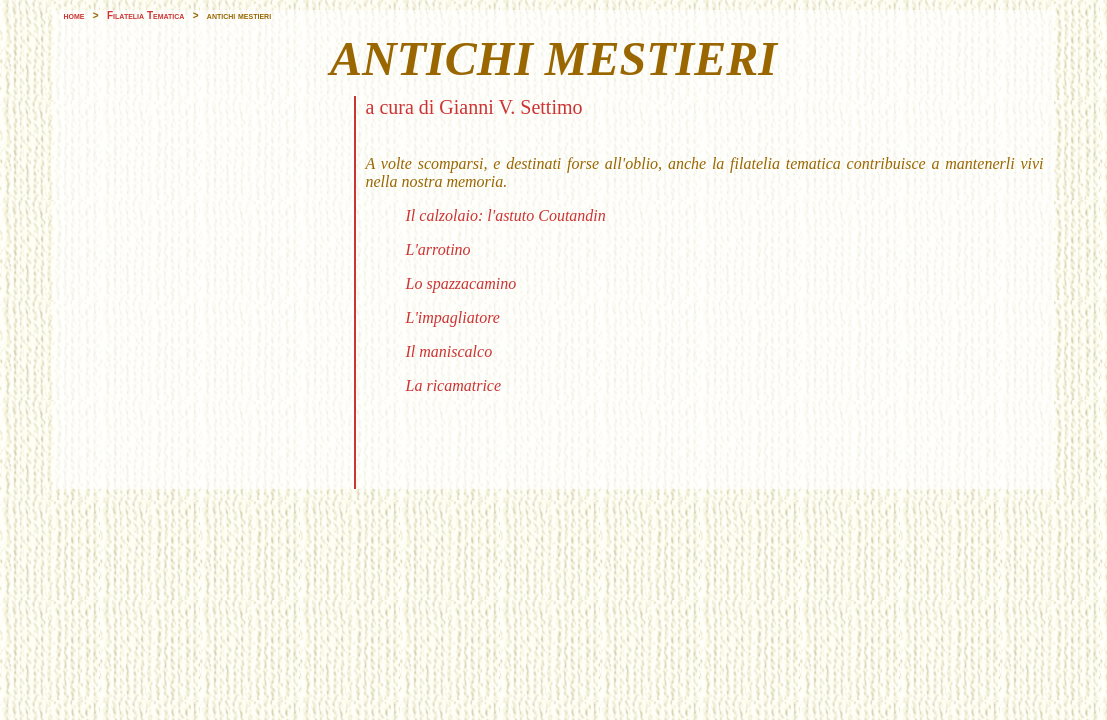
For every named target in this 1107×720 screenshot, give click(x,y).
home (74, 15)
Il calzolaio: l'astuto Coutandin (506, 215)
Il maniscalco (449, 351)
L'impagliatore (453, 317)
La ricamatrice (454, 385)
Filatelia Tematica (145, 15)
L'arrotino (438, 249)
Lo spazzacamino (461, 283)
